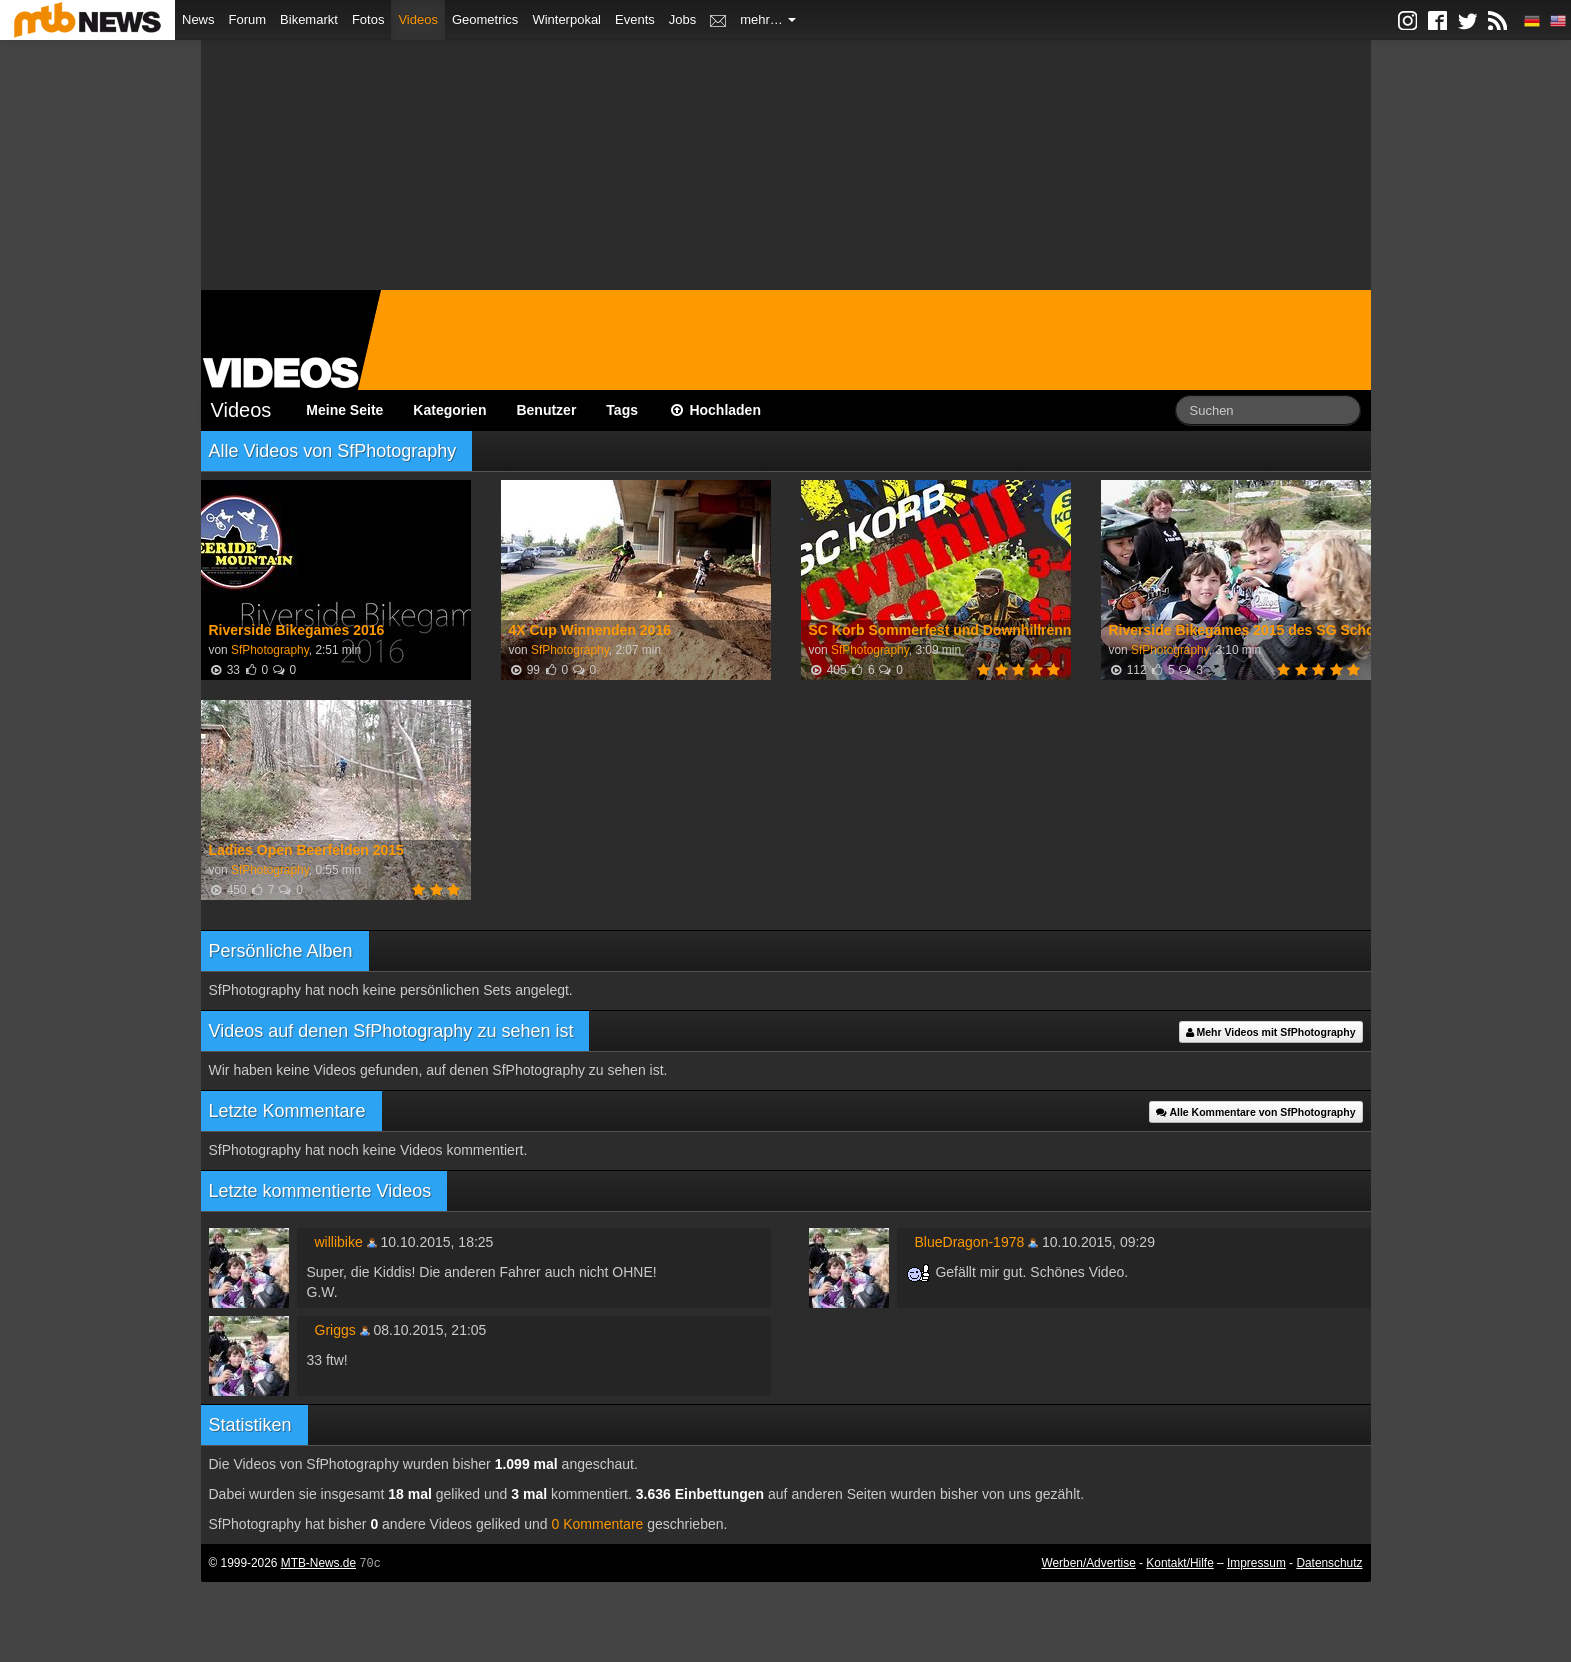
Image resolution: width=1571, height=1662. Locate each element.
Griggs (335, 1330)
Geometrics (485, 19)
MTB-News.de (318, 1563)
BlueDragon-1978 (970, 1242)
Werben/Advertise (1088, 1563)
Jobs (682, 19)
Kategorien (449, 410)
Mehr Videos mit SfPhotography (1271, 1032)
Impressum (1256, 1563)
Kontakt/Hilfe (1179, 1563)
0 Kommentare (598, 1524)
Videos (418, 19)
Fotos (368, 19)
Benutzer (546, 410)
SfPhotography (270, 650)
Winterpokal (566, 19)
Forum (248, 19)
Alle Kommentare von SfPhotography (1256, 1112)
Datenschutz (1329, 1563)
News (198, 19)
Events (635, 19)
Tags (622, 410)
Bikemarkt (309, 19)
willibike (339, 1242)
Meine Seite (344, 410)
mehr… (768, 19)
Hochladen (714, 410)
